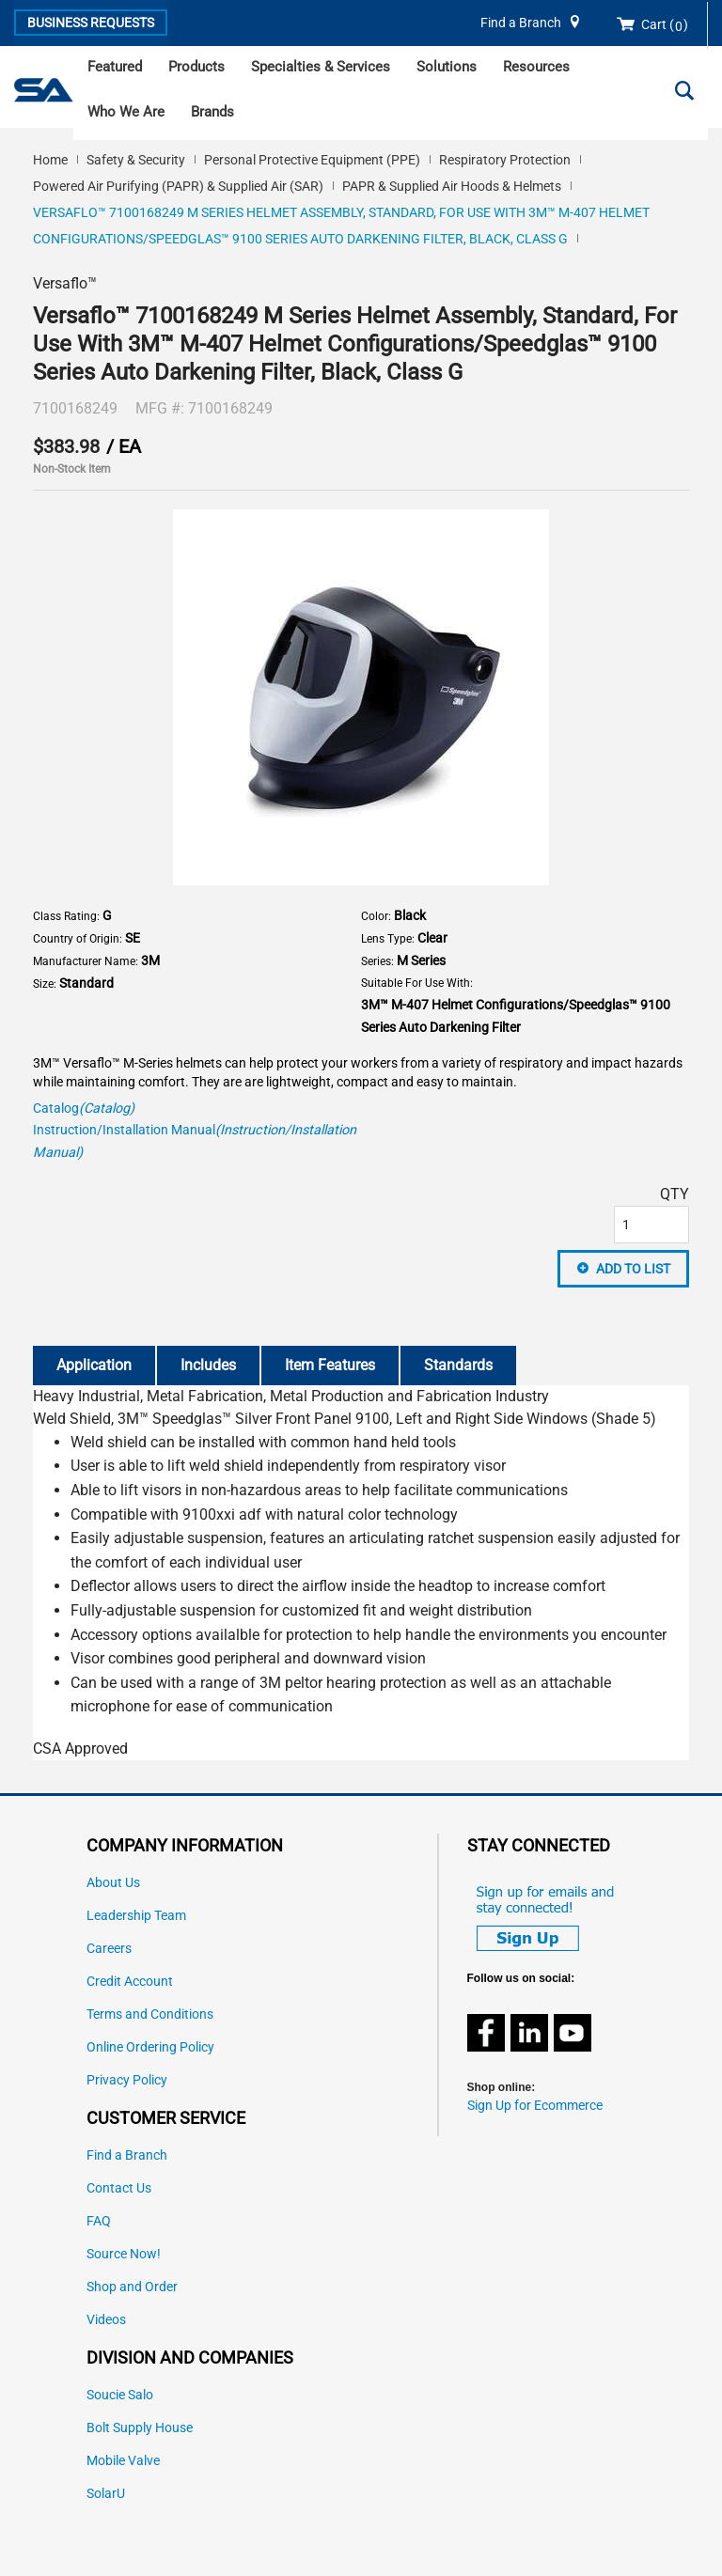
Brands (212, 111)
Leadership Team (136, 1916)
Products (196, 66)
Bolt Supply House (139, 2428)
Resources (536, 66)
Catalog (83, 1108)
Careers (109, 1949)
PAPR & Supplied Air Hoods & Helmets (451, 186)
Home (50, 159)
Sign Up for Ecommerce (535, 2106)
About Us (113, 1883)
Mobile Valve (123, 2461)
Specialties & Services (320, 66)
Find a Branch (520, 23)
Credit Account (129, 1982)
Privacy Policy (126, 2080)
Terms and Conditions (149, 2014)
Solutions (446, 66)
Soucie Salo (119, 2395)
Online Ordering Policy (150, 2047)
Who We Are (126, 111)
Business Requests (90, 22)
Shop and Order (132, 2287)
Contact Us (118, 2188)
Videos (106, 2320)
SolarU (105, 2494)
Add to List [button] (633, 1268)
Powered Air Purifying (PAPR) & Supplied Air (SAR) (178, 186)
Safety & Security (135, 159)
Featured (114, 66)
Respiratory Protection (505, 159)
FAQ (98, 2221)
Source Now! (123, 2254)
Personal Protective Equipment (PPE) (312, 159)
